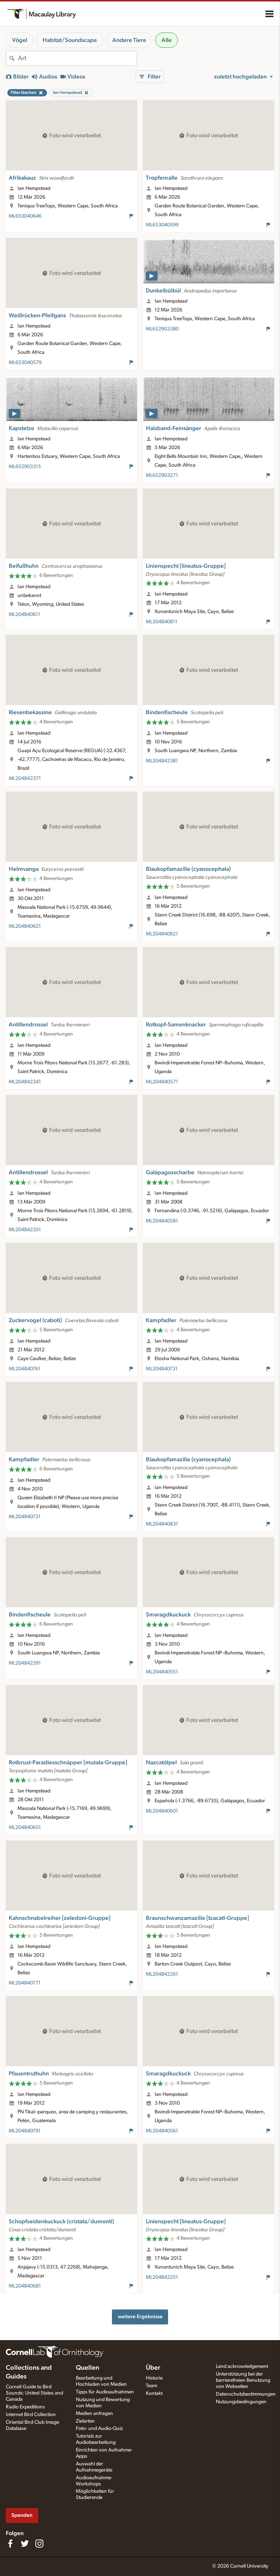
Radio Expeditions (25, 2407)
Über (153, 2368)
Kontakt (154, 2393)
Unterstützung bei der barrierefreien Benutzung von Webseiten (243, 2380)
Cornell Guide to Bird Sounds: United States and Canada (34, 2393)
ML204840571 (162, 1081)
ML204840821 (162, 934)
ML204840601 (162, 1811)
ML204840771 (24, 1983)
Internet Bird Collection (31, 2414)
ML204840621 (25, 926)
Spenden (21, 2515)
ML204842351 (25, 1229)
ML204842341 (25, 1081)
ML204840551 (162, 1671)
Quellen (87, 2368)
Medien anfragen (94, 2413)
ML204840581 (162, 1221)
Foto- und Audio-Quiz (99, 2428)
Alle (167, 40)
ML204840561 (162, 2130)
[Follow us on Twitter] (24, 2543)
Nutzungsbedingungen (241, 2401)
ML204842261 (162, 1974)
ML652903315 (25, 466)
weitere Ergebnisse (140, 2316)
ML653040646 (25, 216)
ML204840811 (161, 621)
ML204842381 (162, 760)
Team (151, 2385)
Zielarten (85, 2421)
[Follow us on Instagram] (39, 2543)
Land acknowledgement (242, 2366)
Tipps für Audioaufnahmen (105, 2392)
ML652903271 (162, 475)
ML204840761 (24, 1368)
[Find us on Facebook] (10, 2543)
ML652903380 (162, 329)
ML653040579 (25, 362)
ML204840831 (162, 1524)
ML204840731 (162, 1368)
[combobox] (77, 58)
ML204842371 (25, 778)
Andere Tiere (129, 40)
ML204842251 (162, 2277)
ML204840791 (24, 2130)
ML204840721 (24, 1516)
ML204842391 (25, 1663)
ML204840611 (24, 614)
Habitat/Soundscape (70, 40)
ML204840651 (25, 1827)
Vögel (19, 40)
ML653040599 (162, 224)
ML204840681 (25, 2286)
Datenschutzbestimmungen (246, 2394)
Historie (154, 2378)
